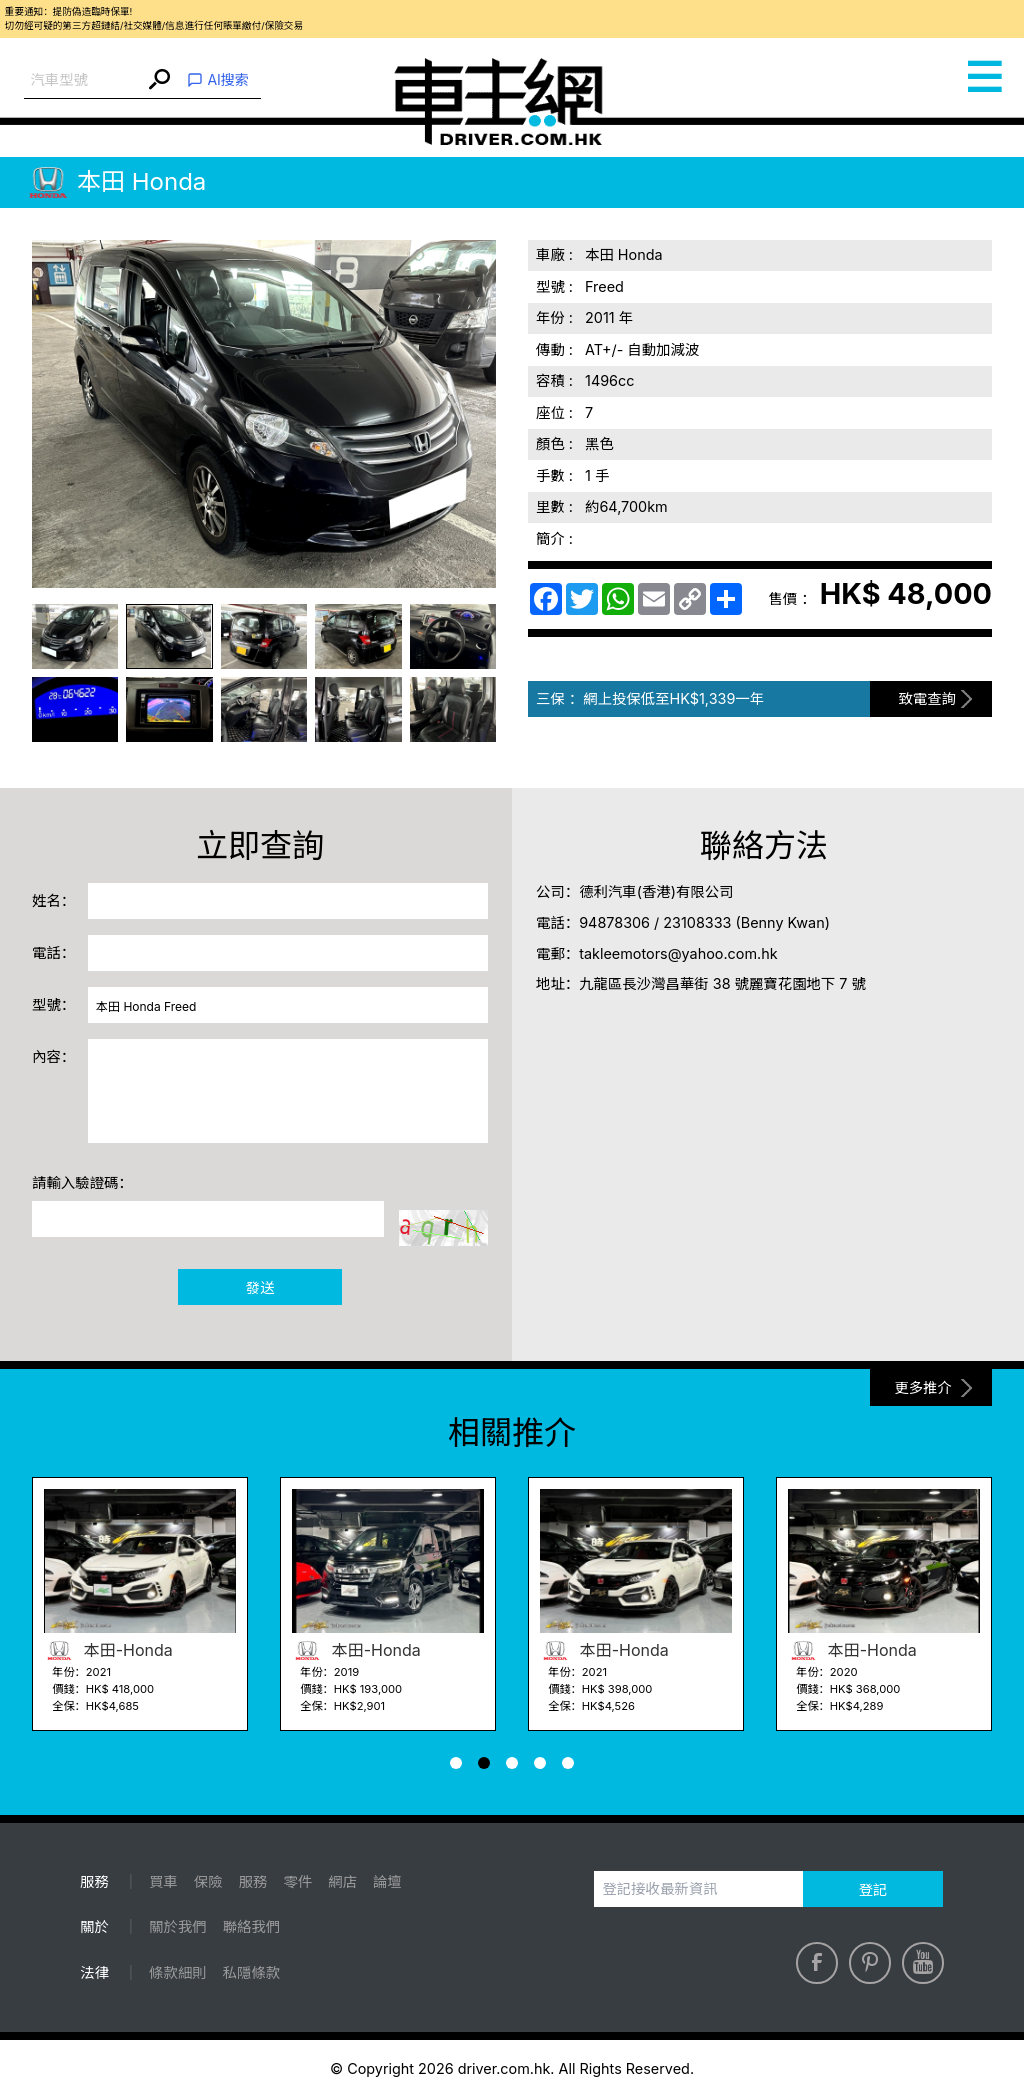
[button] (456, 1763)
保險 (208, 1881)
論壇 (387, 1881)
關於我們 (178, 1926)
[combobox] (84, 80)
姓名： (53, 900)
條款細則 (178, 1972)
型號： (53, 1004)
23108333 (697, 922)
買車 (163, 1881)
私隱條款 (252, 1972)
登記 (873, 1889)
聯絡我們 (252, 1926)
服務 (253, 1881)
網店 (342, 1881)
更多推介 (923, 1387)
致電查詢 (927, 698)
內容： (53, 1056)
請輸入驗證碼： (82, 1182)
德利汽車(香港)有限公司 (656, 891)
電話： (53, 952)
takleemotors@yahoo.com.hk (678, 953)
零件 (298, 1881)
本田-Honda (108, 1650)
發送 (260, 1287)
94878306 (614, 922)
